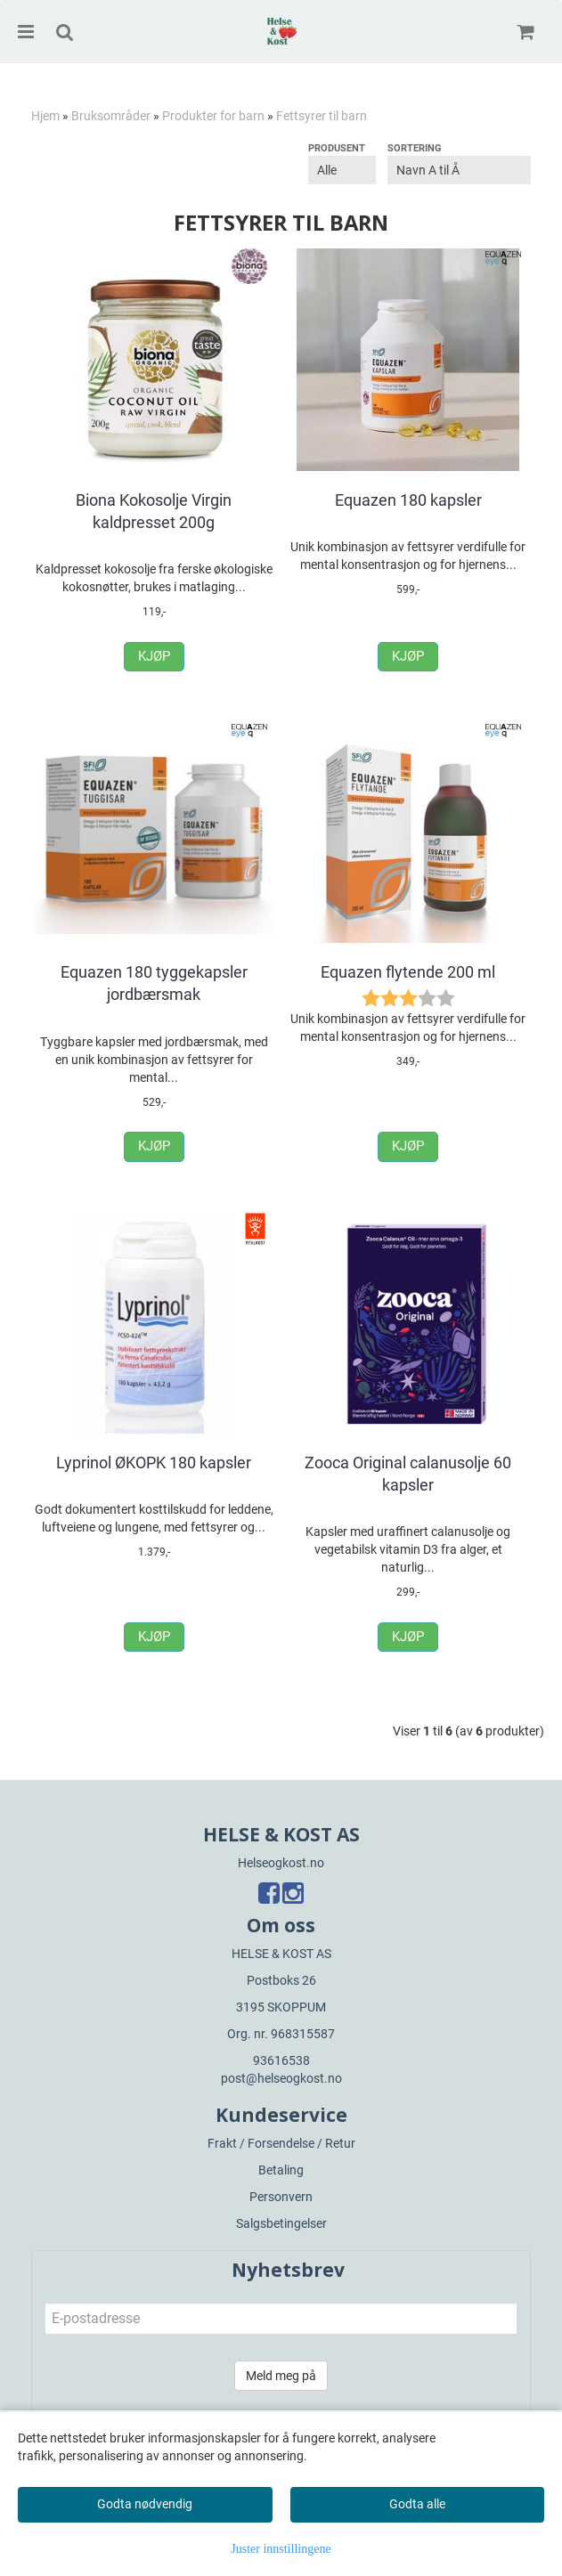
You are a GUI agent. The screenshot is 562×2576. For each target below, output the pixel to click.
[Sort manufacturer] (342, 170)
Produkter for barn (213, 116)
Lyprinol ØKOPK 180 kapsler (153, 1462)
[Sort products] (459, 170)
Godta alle (417, 2504)
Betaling (281, 2170)
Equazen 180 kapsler (408, 500)
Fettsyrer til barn (321, 116)
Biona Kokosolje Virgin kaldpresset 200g (154, 511)
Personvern (281, 2197)
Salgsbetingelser (281, 2223)
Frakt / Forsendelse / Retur (281, 2143)
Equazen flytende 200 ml (408, 972)
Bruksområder (111, 116)
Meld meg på (281, 2376)
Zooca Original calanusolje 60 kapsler (408, 1473)
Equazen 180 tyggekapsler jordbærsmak (154, 983)
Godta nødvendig (144, 2504)
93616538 (281, 2060)
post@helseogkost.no (281, 2078)
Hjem (45, 116)
